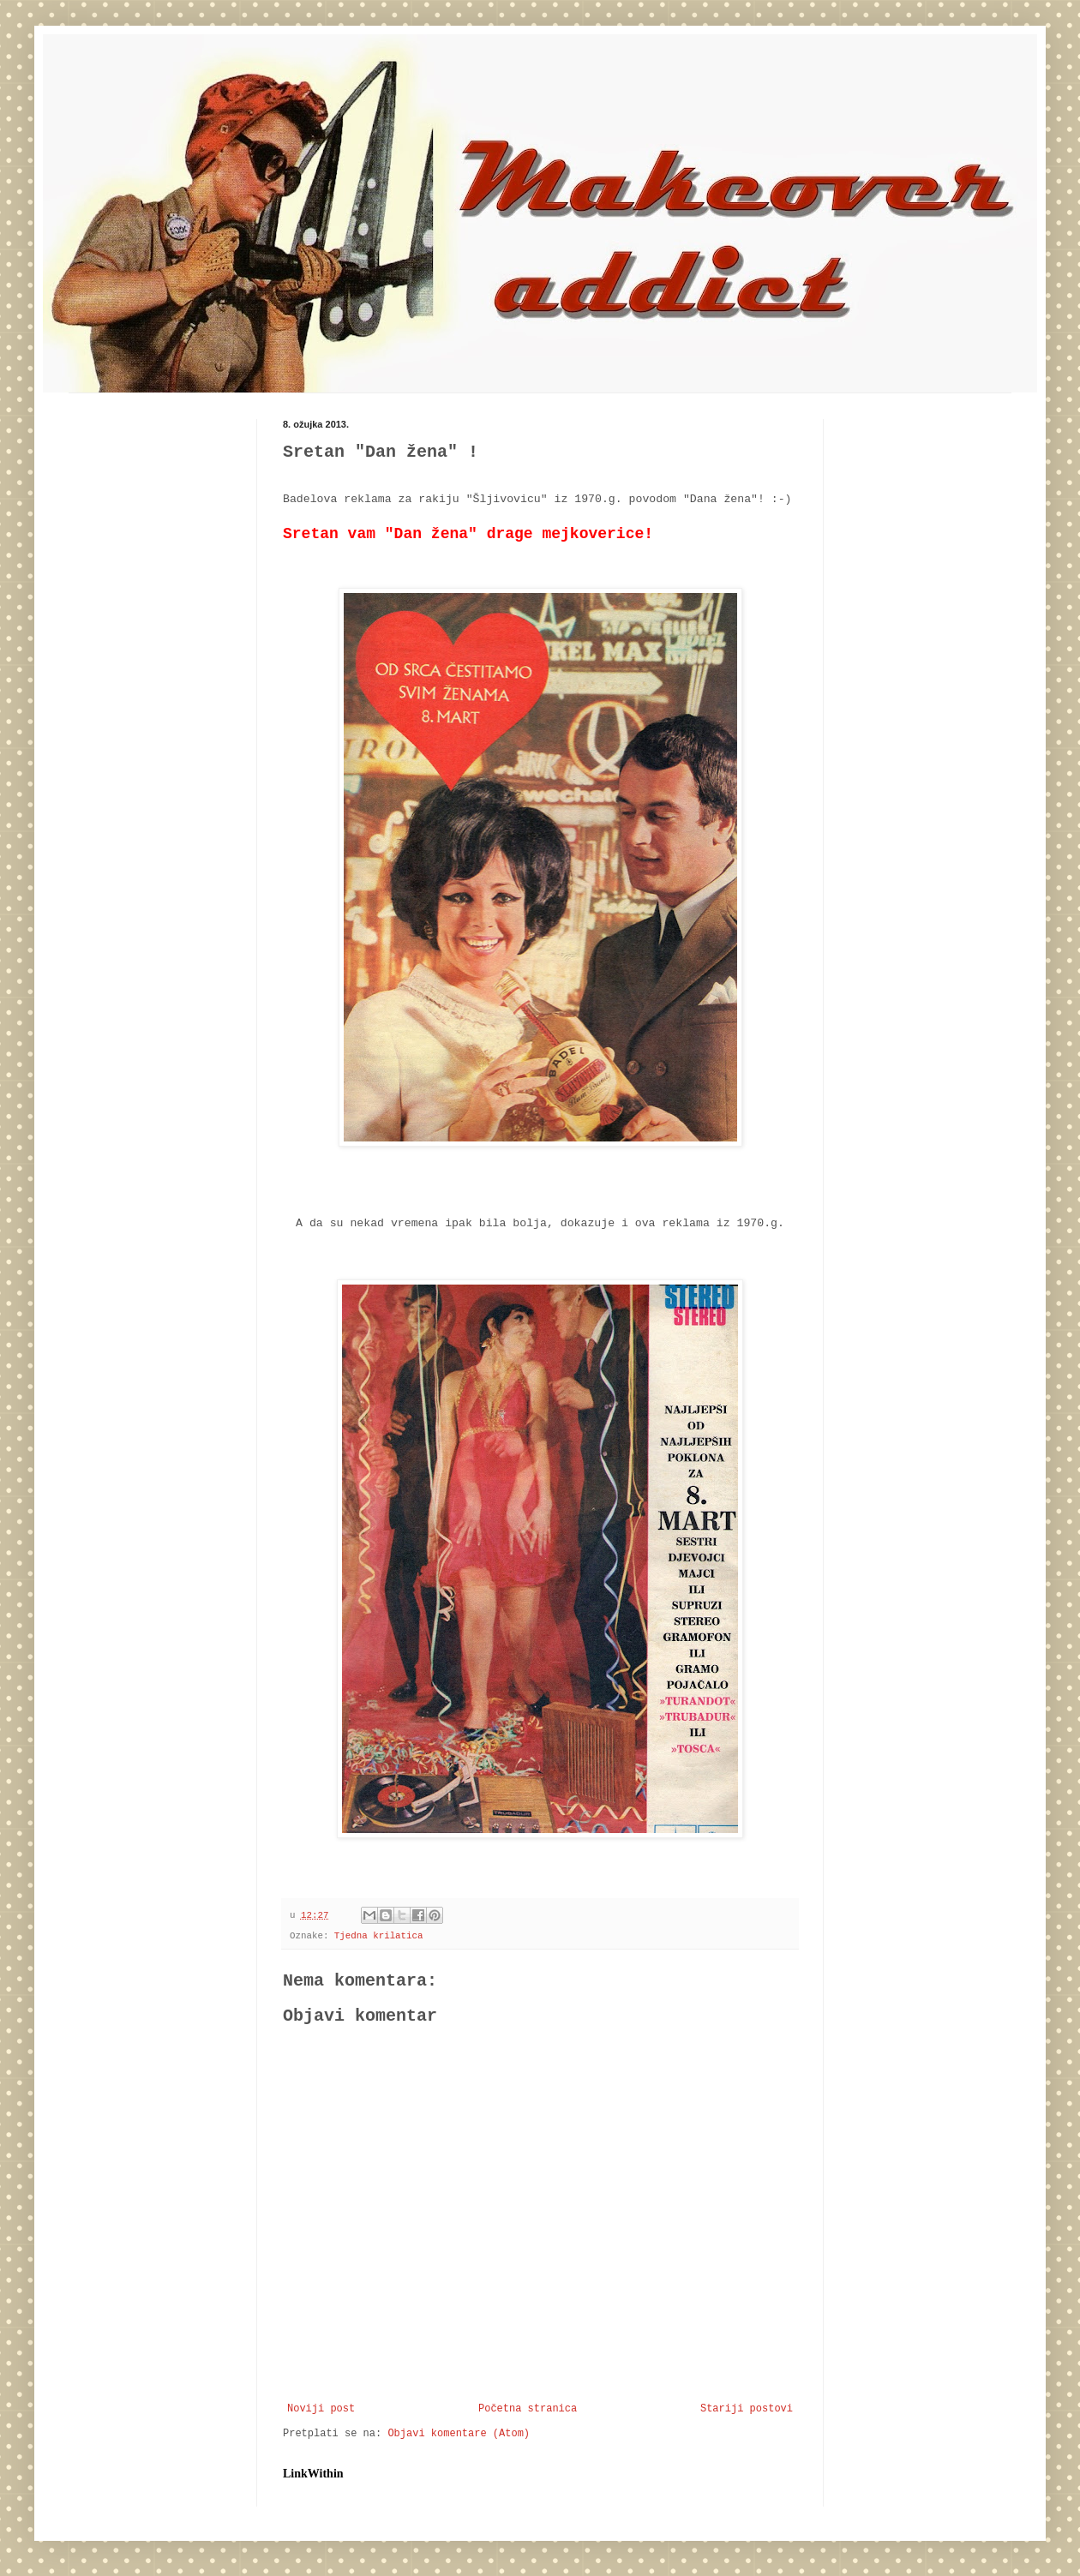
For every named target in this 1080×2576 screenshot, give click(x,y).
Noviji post (321, 2409)
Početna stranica (527, 2409)
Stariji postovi (746, 2409)
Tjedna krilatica (378, 1936)
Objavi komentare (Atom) (458, 2434)
